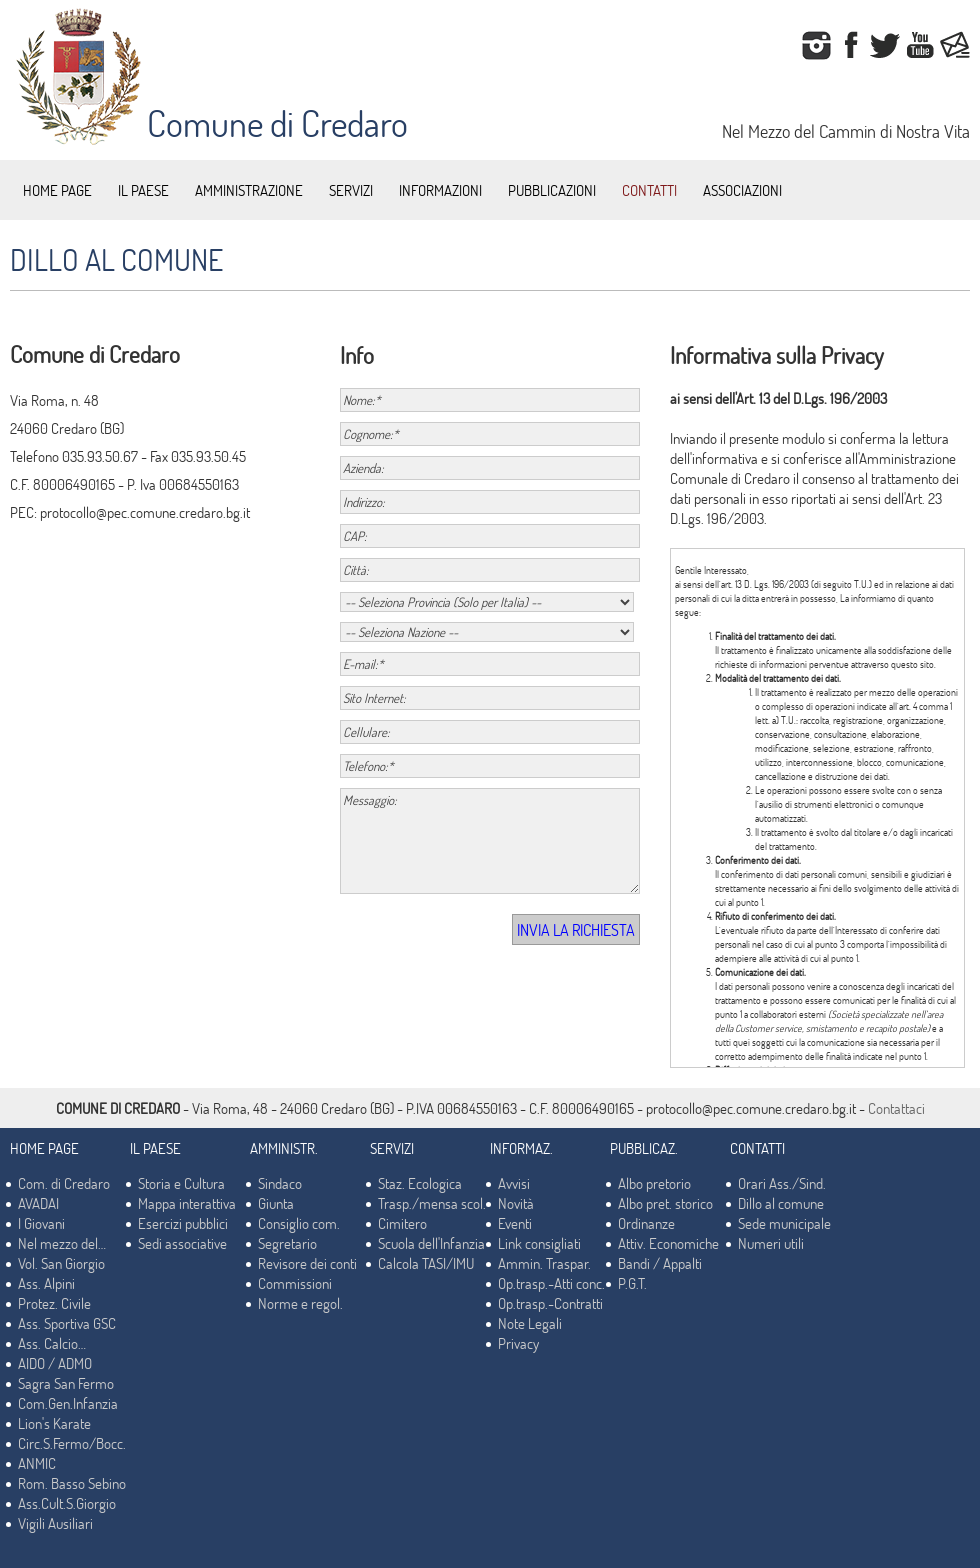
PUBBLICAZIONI (552, 190)
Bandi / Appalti (660, 1263)
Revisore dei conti (307, 1263)
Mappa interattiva (187, 1203)
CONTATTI (649, 190)
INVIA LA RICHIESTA (576, 929)
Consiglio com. (299, 1223)
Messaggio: (490, 841)
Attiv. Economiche (668, 1243)
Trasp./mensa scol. (432, 1203)
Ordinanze (646, 1223)
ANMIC (37, 1463)
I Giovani (41, 1223)
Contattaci (896, 1108)
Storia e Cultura (181, 1183)
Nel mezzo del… (62, 1243)
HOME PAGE (57, 190)
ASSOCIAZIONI (742, 190)
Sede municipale (784, 1223)
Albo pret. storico (665, 1203)
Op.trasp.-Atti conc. (551, 1283)
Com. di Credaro (64, 1183)
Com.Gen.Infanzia (68, 1403)
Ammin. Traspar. (544, 1263)
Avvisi (514, 1183)
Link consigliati (539, 1243)
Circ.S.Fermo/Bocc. (72, 1443)
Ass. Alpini (46, 1283)
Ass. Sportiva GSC (67, 1323)
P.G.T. (632, 1283)
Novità (516, 1203)
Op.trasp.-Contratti (550, 1303)
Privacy (518, 1343)
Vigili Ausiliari (55, 1523)
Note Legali (530, 1323)
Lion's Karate (54, 1423)
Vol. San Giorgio (61, 1263)
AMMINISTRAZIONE (249, 190)
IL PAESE (143, 190)
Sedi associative (182, 1243)
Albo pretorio (654, 1183)
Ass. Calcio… (52, 1343)
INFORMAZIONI (440, 190)
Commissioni (295, 1283)
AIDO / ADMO (55, 1363)
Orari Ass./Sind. (782, 1183)
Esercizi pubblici (183, 1223)
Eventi (515, 1223)
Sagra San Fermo (66, 1383)
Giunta (276, 1203)
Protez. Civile (54, 1303)
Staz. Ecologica (420, 1183)
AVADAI (38, 1203)
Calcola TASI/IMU (426, 1263)
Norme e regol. (300, 1303)
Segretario (287, 1243)
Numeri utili (771, 1243)
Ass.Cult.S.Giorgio (67, 1503)
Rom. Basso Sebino (72, 1483)
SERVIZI (351, 190)
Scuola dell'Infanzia (431, 1243)
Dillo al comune (781, 1203)
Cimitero (402, 1223)
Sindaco (280, 1183)
